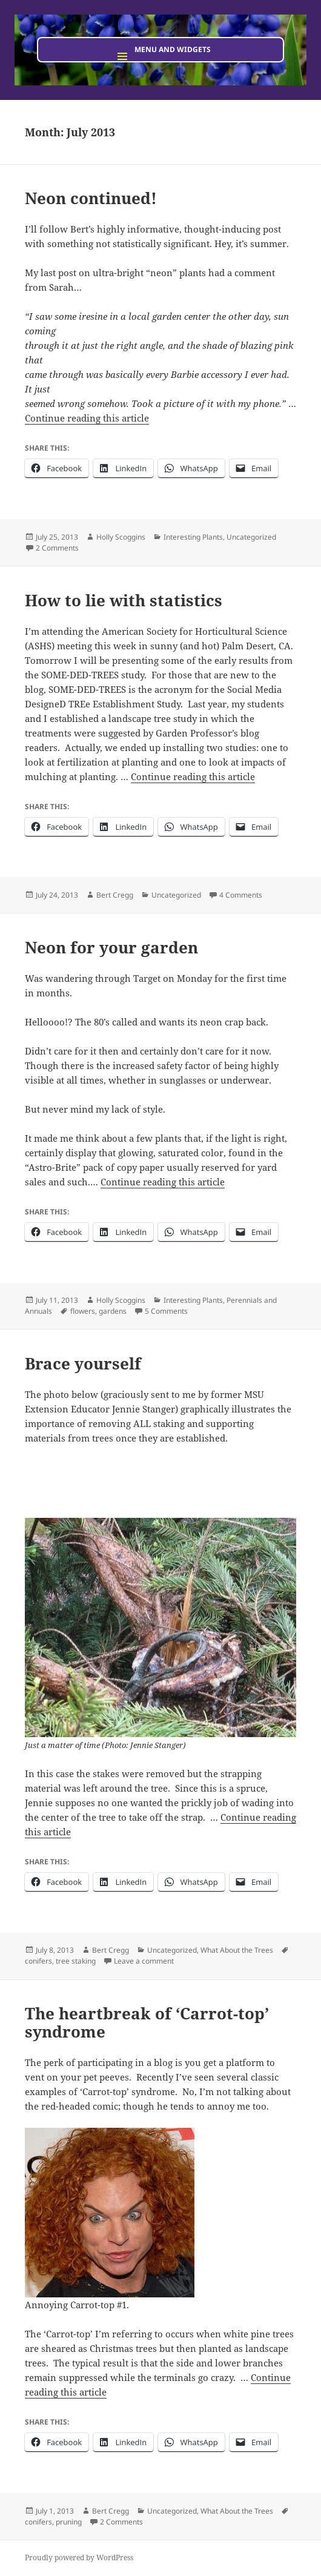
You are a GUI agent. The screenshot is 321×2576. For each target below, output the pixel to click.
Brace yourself (83, 1363)
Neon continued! (91, 198)
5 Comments (166, 1311)
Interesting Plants (193, 537)
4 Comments (240, 895)
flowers (82, 1311)
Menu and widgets (172, 49)
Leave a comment (144, 1961)
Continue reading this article (87, 418)
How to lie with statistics (123, 600)
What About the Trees (236, 1950)
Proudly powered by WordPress (79, 2557)
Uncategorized (251, 537)
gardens (113, 1311)
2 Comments (57, 548)
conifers (38, 1961)
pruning (69, 2522)
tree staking (76, 1961)
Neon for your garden (111, 947)
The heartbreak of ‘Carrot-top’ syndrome (147, 2022)
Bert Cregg (114, 895)
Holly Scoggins (120, 537)
